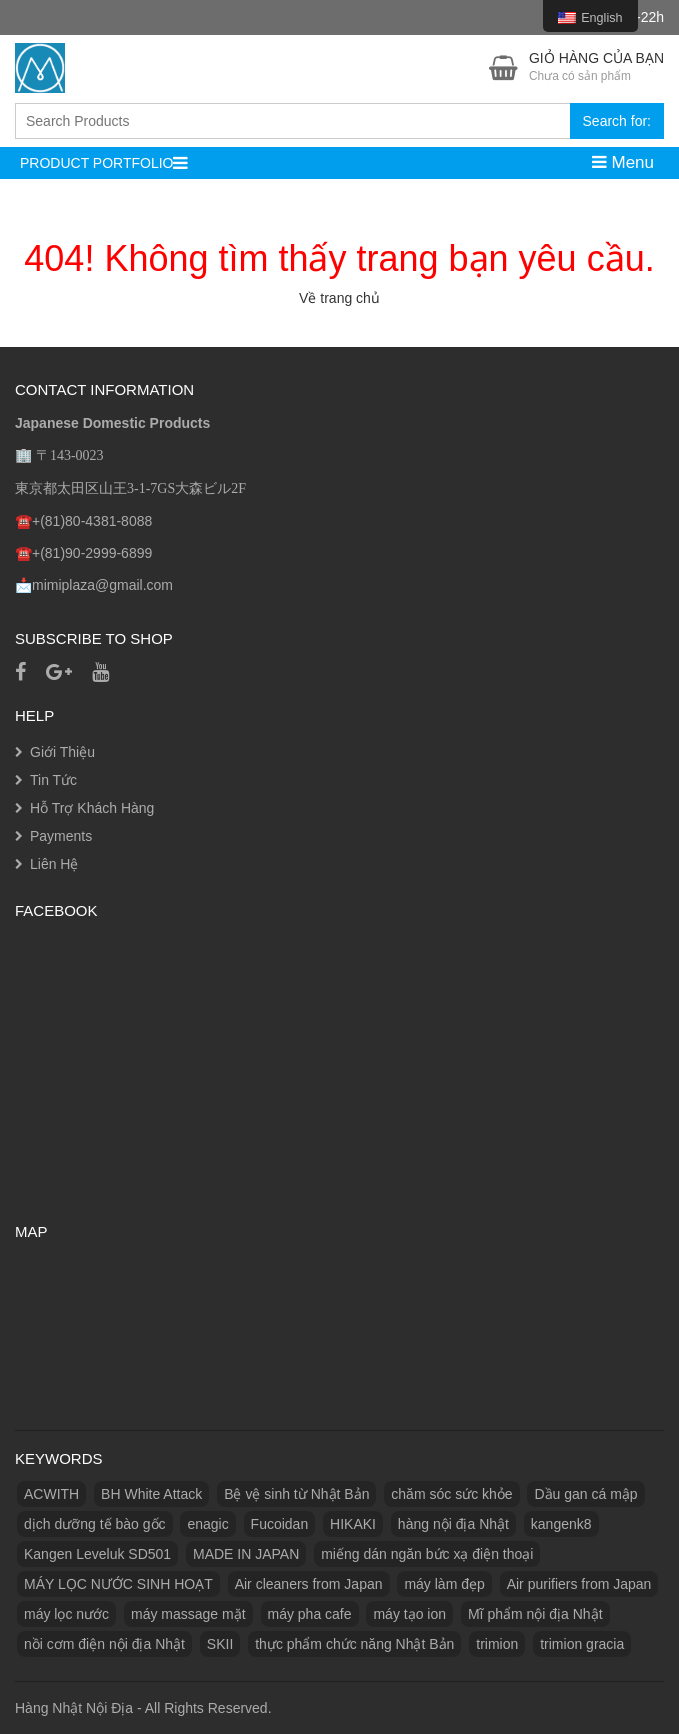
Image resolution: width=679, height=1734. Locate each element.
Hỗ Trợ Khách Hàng (92, 808)
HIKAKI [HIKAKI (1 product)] (353, 1524)
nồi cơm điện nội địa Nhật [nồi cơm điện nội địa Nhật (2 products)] (104, 1644)
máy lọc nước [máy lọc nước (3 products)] (66, 1614)
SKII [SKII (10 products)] (220, 1644)
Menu (623, 162)
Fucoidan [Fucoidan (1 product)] (280, 1524)
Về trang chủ (339, 298)
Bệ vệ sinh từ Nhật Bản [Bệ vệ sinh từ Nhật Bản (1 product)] (296, 1494)
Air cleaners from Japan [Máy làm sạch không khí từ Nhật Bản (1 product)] (309, 1584)
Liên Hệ (54, 864)
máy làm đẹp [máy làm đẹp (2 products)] (444, 1584)
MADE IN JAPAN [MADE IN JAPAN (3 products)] (246, 1554)
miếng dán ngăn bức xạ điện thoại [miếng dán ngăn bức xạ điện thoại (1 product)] (427, 1554)
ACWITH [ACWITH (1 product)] (51, 1494)
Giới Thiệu (62, 752)
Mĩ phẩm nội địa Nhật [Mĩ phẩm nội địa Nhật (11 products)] (535, 1614)
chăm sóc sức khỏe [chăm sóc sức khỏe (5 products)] (451, 1494)
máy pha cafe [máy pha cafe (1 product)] (310, 1614)
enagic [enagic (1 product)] (207, 1524)
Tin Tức (53, 780)
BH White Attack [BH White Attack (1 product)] (151, 1494)
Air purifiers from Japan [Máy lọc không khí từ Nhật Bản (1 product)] (579, 1584)
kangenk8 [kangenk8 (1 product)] (561, 1524)
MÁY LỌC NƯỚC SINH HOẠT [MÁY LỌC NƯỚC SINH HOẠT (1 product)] (118, 1584)
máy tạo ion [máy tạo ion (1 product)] (409, 1614)
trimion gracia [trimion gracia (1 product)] (582, 1644)
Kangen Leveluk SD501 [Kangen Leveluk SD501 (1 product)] (97, 1554)
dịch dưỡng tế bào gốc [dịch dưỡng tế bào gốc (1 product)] (95, 1524)
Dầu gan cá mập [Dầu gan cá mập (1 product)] (585, 1494)
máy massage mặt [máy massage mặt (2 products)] (188, 1614)
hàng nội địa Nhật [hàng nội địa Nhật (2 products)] (453, 1524)
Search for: (617, 121)
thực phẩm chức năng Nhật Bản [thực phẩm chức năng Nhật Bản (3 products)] (354, 1644)
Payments (61, 836)
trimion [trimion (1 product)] (497, 1644)
